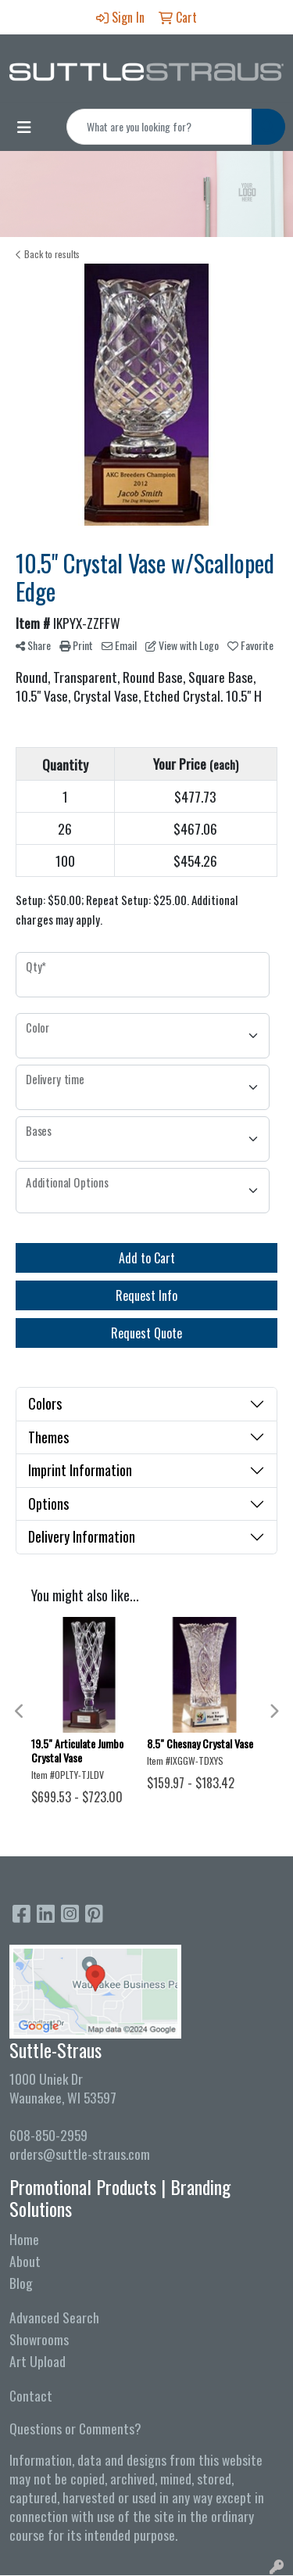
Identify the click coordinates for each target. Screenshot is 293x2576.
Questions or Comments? (75, 2428)
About (25, 2261)
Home (24, 2239)
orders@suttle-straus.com (79, 2153)
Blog (21, 2282)
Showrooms (39, 2339)
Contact (30, 2395)
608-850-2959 (48, 2135)
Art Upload (37, 2361)
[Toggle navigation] (24, 126)
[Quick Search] (159, 127)
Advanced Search (54, 2317)
